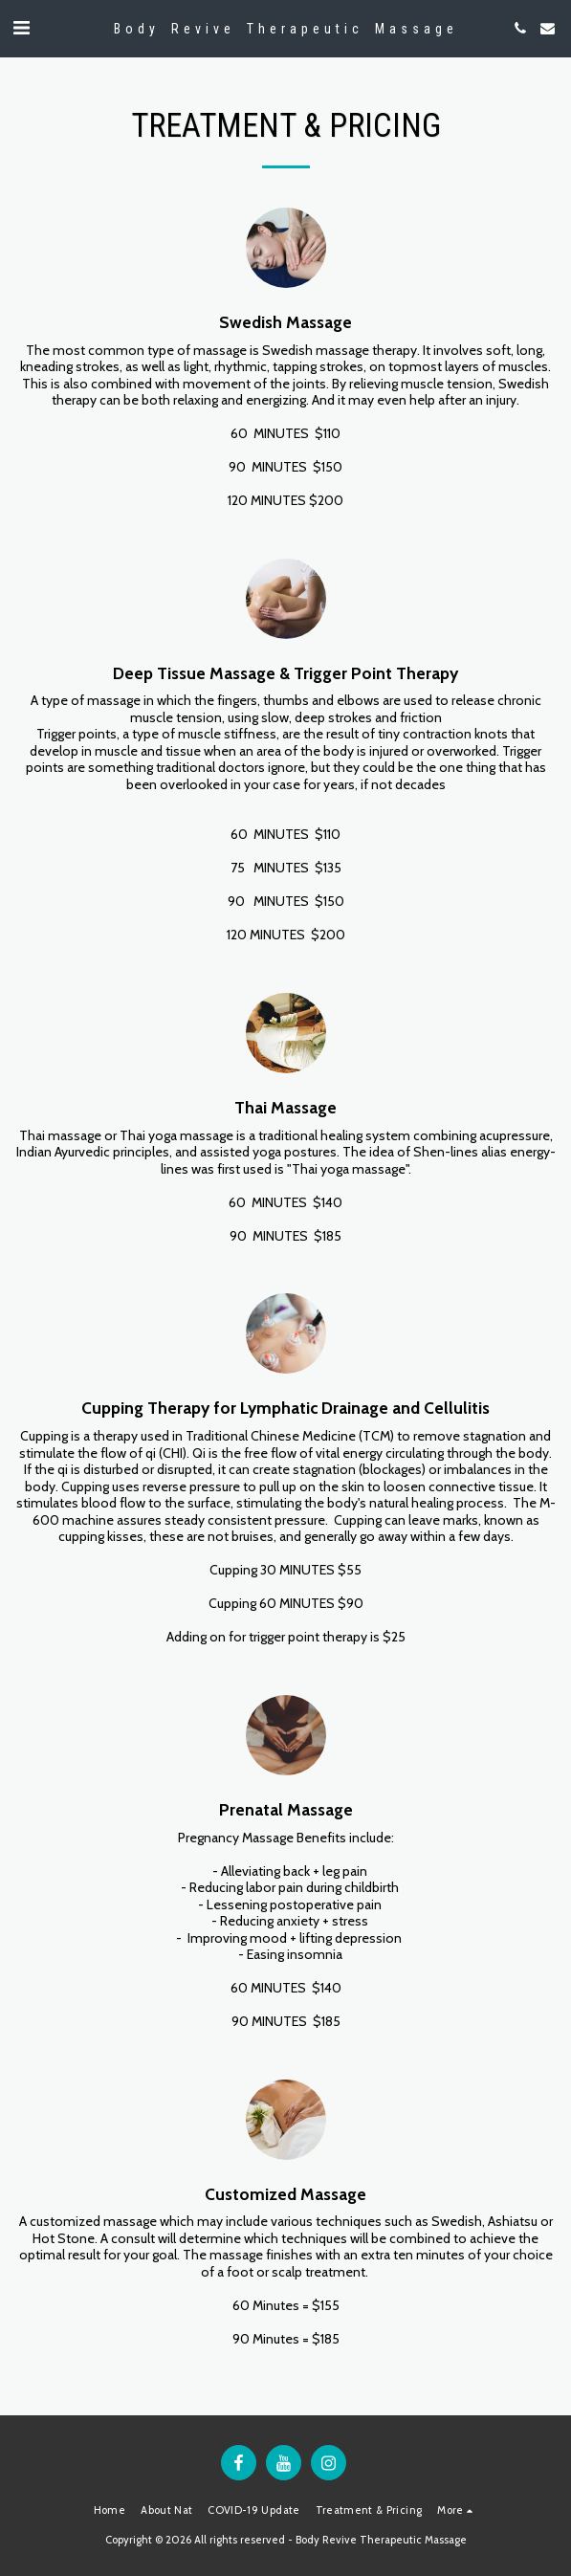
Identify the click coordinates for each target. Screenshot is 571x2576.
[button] (21, 28)
